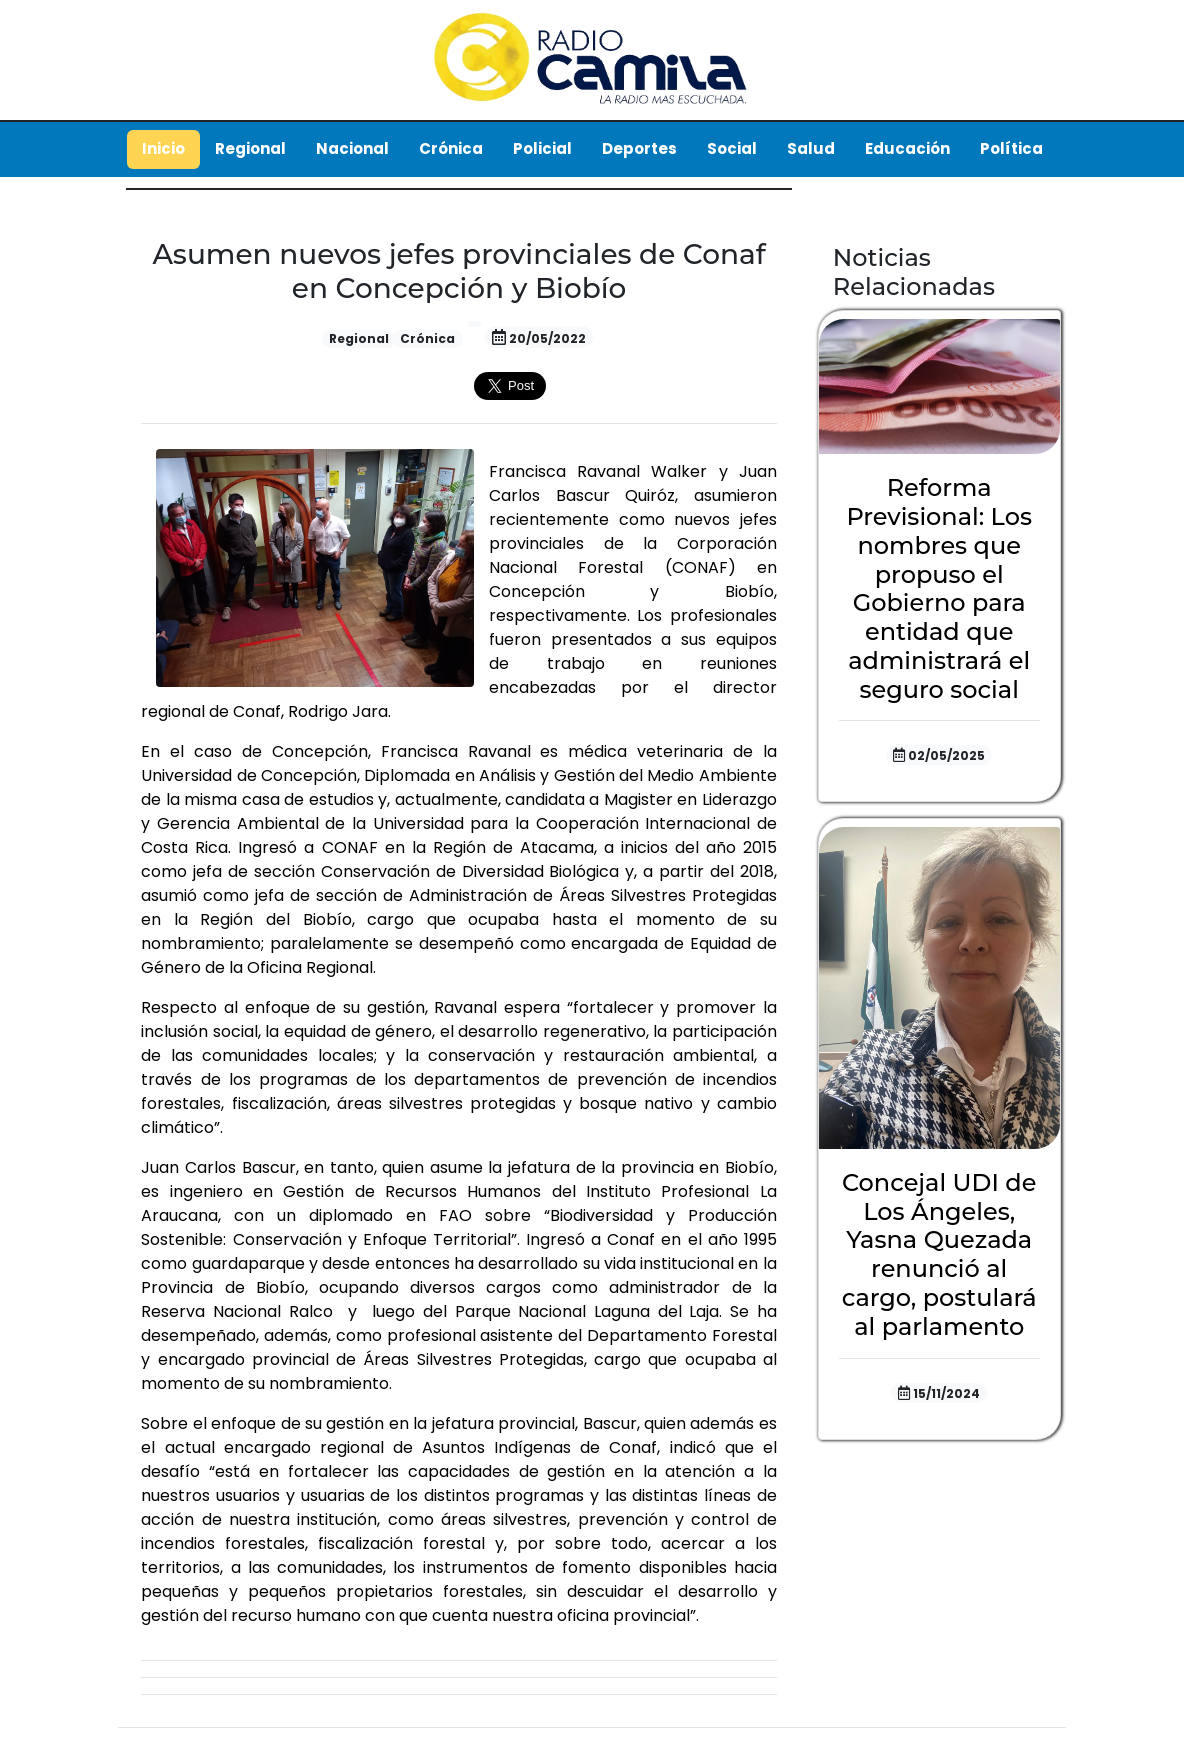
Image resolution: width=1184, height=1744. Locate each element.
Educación (907, 148)
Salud (811, 148)
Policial (542, 148)
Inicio (163, 148)
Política (1011, 148)
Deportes (639, 148)
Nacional (352, 148)
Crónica (451, 148)
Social (732, 148)
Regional (250, 148)
